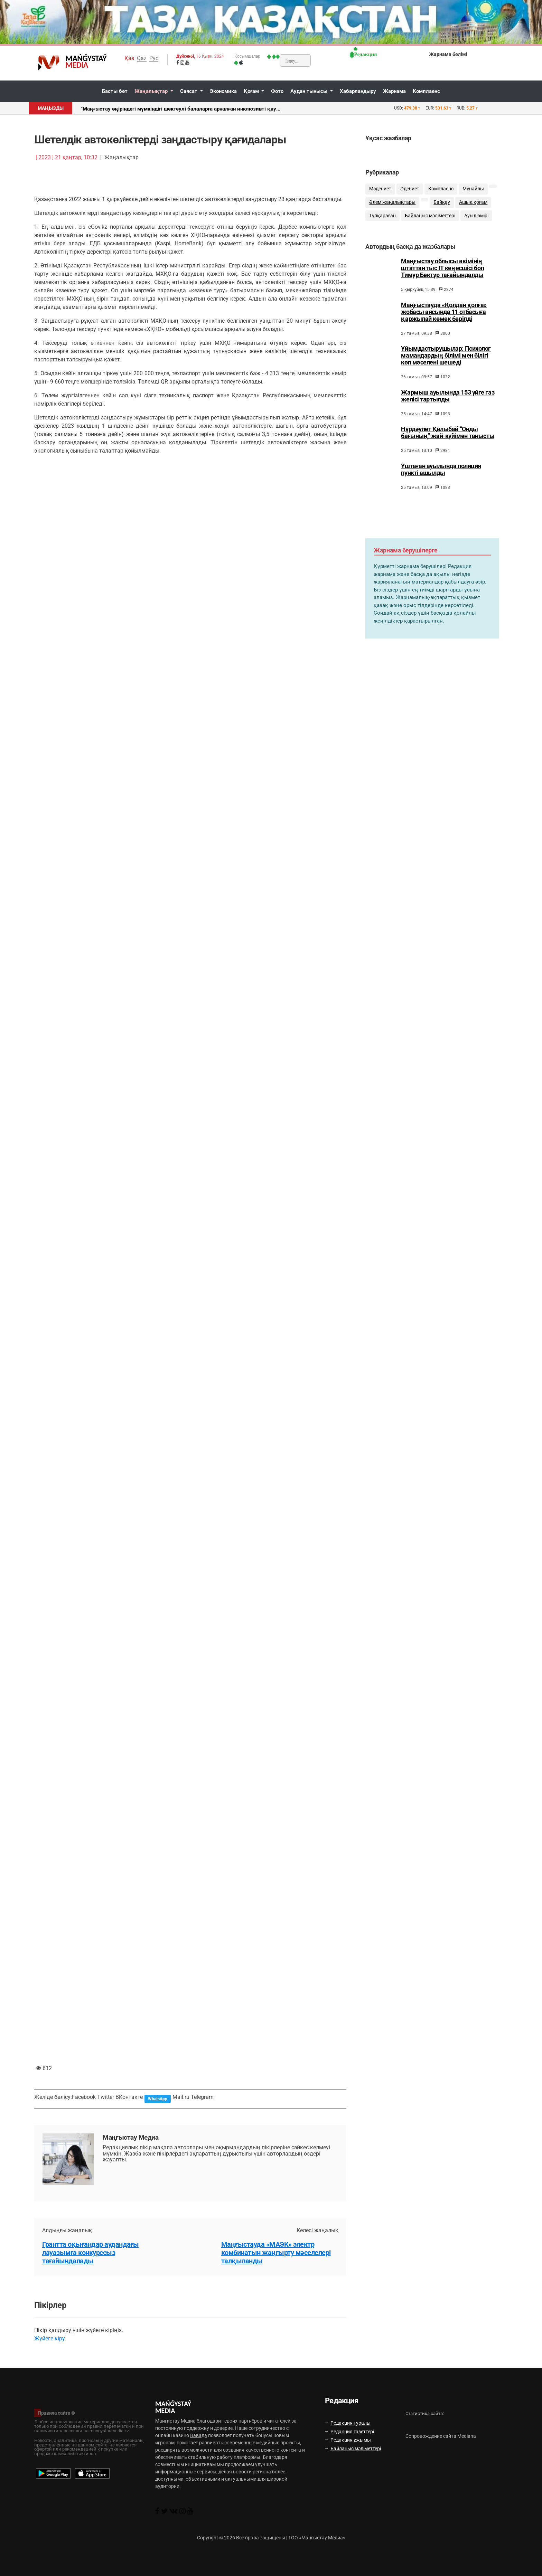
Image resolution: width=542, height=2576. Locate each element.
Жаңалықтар (151, 91)
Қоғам (252, 91)
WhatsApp (157, 2098)
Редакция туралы (348, 2423)
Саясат (189, 91)
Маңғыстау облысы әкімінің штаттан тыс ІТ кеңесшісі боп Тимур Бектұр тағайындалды (442, 275)
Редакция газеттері (349, 2431)
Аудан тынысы (309, 91)
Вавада (198, 2435)
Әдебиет (409, 189)
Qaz (142, 58)
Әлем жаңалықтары (392, 202)
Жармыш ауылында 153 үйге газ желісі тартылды (447, 402)
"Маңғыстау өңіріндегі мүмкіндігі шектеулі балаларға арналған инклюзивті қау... (180, 109)
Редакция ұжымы (348, 2440)
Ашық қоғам (473, 202)
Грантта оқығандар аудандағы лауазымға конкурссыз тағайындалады (90, 2252)
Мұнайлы (473, 189)
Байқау (441, 202)
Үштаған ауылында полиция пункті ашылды (441, 476)
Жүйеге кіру (49, 2338)
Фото (277, 91)
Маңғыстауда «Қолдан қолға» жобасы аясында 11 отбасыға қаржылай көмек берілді (444, 318)
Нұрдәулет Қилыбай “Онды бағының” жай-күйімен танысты (447, 439)
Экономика (223, 91)
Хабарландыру (358, 91)
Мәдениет (380, 189)
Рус (153, 58)
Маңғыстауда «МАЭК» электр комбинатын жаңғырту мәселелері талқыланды (276, 2252)
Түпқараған (382, 216)
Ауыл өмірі (476, 216)
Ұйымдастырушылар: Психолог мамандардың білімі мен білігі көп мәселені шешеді (446, 362)
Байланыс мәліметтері (430, 216)
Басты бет (115, 91)
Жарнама (394, 91)
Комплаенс (426, 91)
